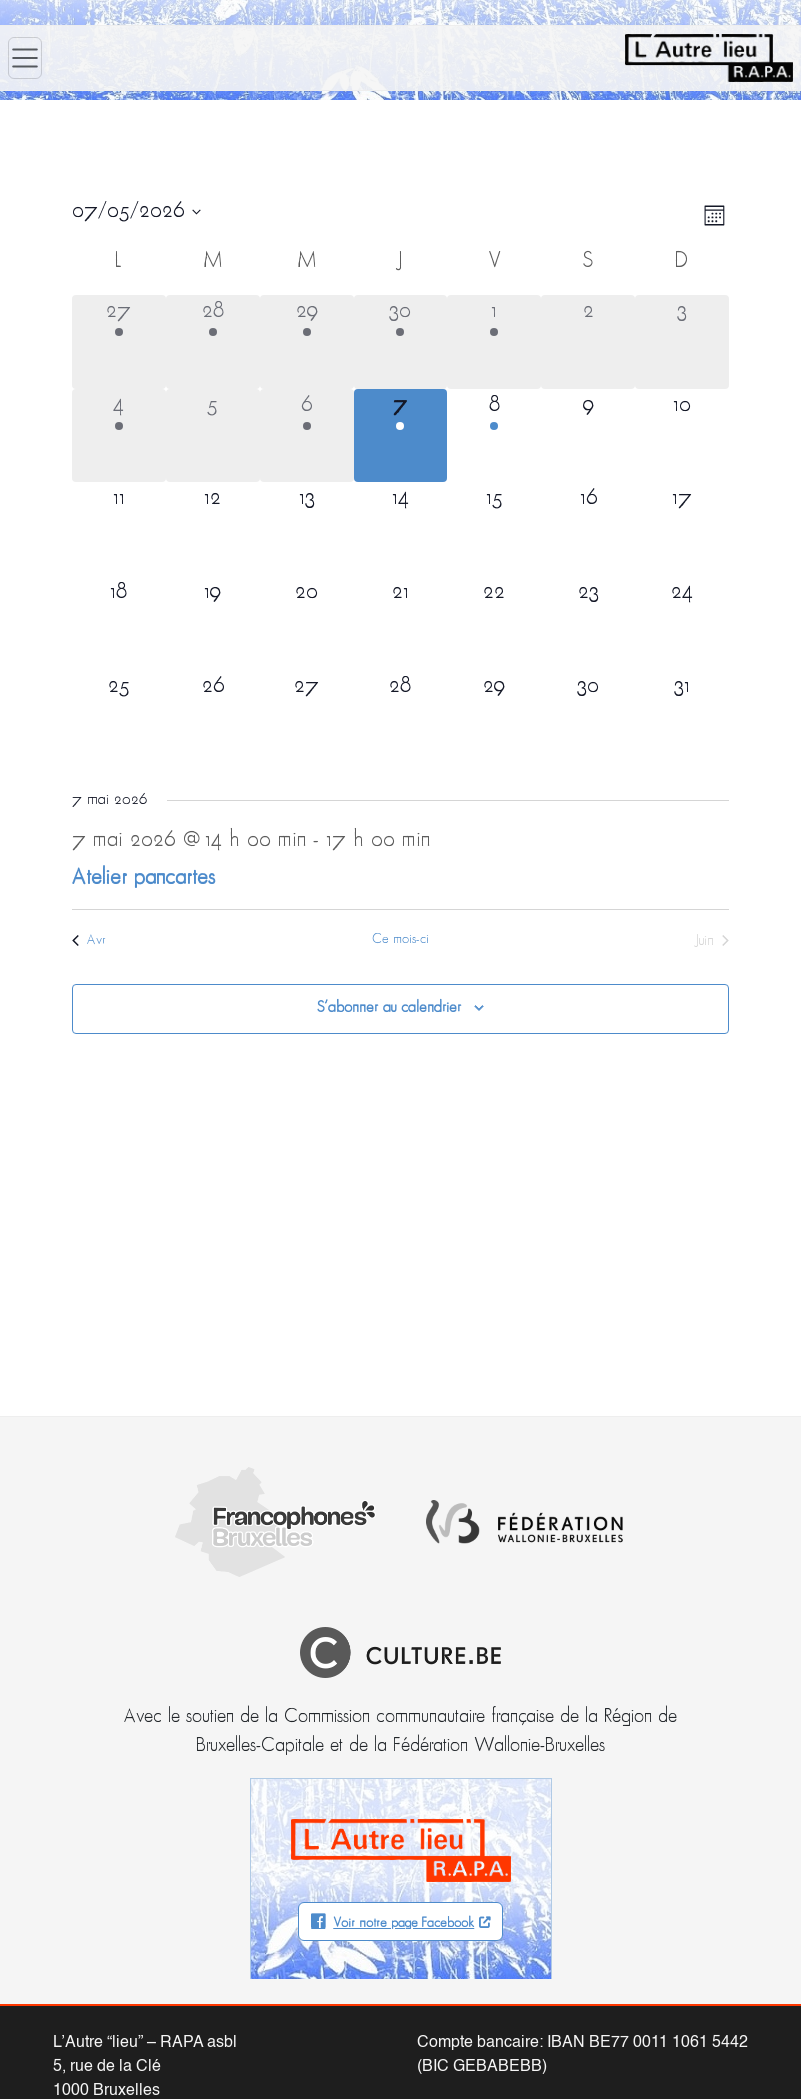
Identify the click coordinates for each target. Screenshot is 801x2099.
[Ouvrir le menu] (25, 58)
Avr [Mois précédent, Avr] (89, 940)
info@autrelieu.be (116, 2032)
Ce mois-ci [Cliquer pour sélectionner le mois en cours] (400, 939)
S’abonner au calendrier (389, 1008)
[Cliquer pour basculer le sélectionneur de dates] (136, 212)
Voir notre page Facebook (403, 1817)
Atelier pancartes (143, 878)
